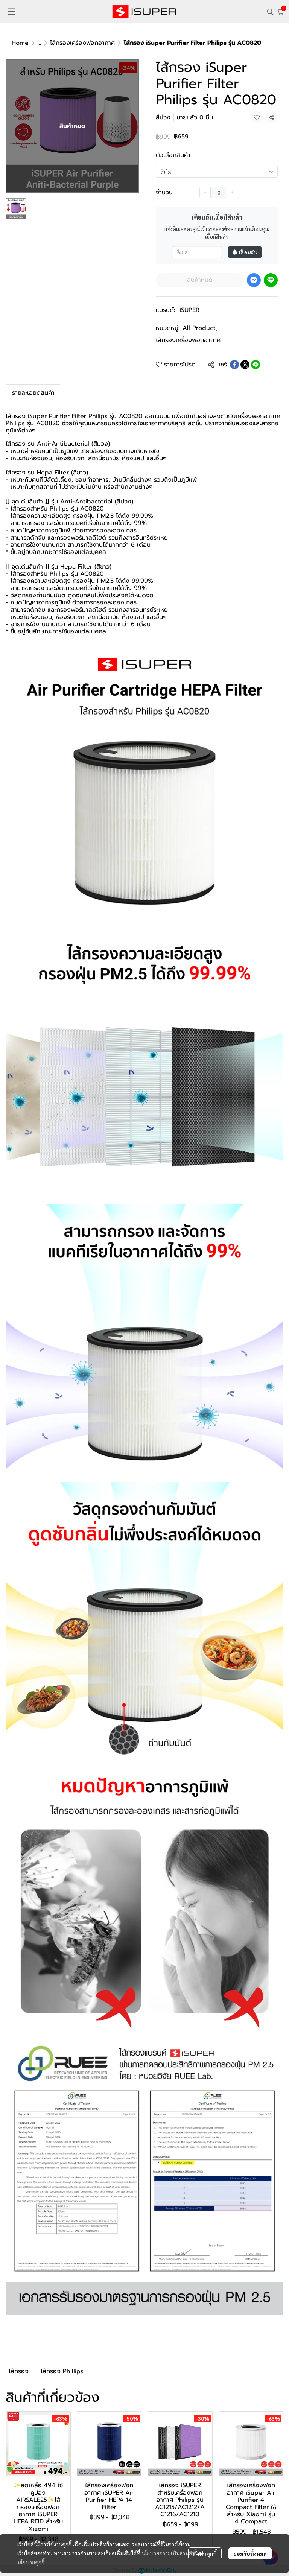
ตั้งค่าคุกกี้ (205, 2536)
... (39, 42)
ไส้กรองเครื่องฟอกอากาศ (82, 42)
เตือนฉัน (245, 252)
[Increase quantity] (232, 192)
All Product (200, 328)
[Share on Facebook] (234, 364)
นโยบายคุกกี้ (30, 2544)
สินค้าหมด (200, 279)
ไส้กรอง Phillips (62, 2371)
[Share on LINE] (255, 364)
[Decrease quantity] (205, 192)
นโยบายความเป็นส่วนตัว (168, 2535)
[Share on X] (244, 364)
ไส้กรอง (19, 2371)
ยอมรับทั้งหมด (250, 2536)
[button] (270, 11)
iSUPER (189, 310)
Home (20, 42)
